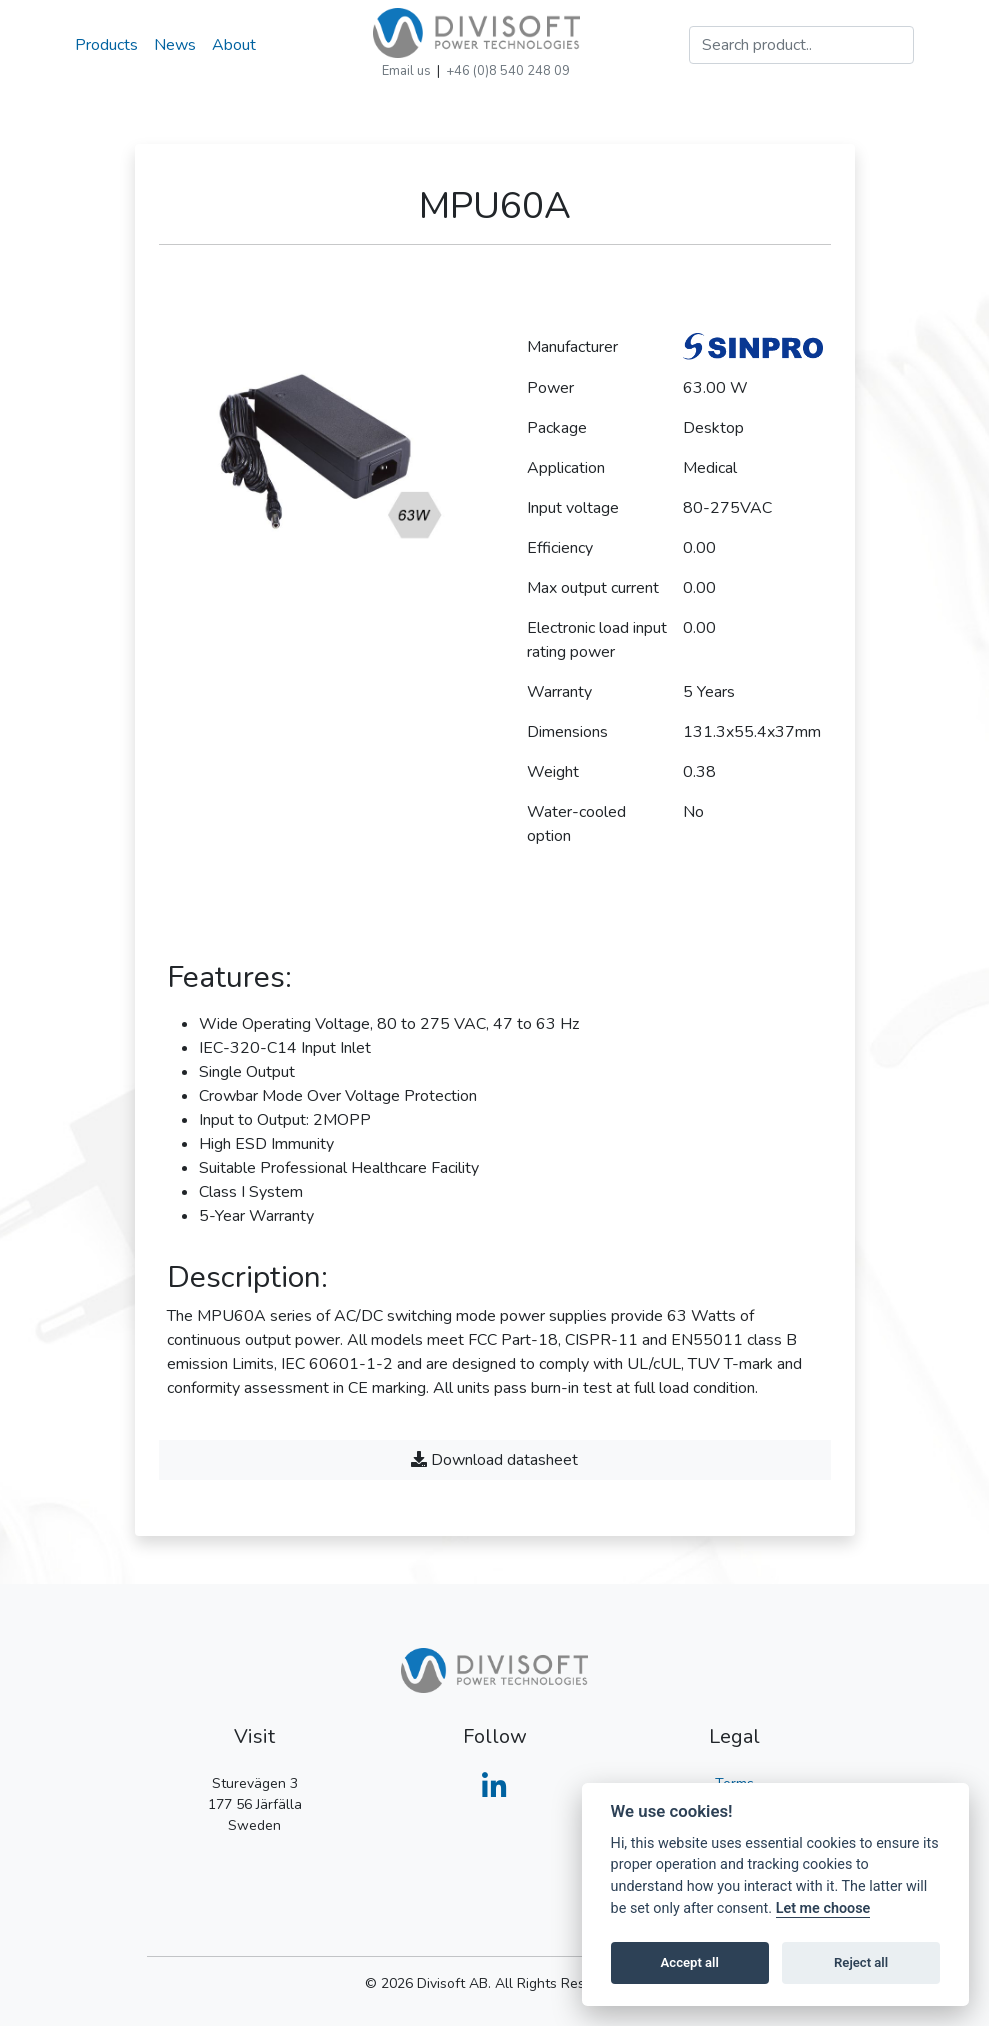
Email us (406, 71)
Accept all (690, 1962)
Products (106, 45)
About (234, 45)
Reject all (861, 1962)
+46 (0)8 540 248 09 (508, 71)
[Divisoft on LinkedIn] (494, 1792)
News (175, 45)
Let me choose (823, 1908)
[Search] (801, 45)
